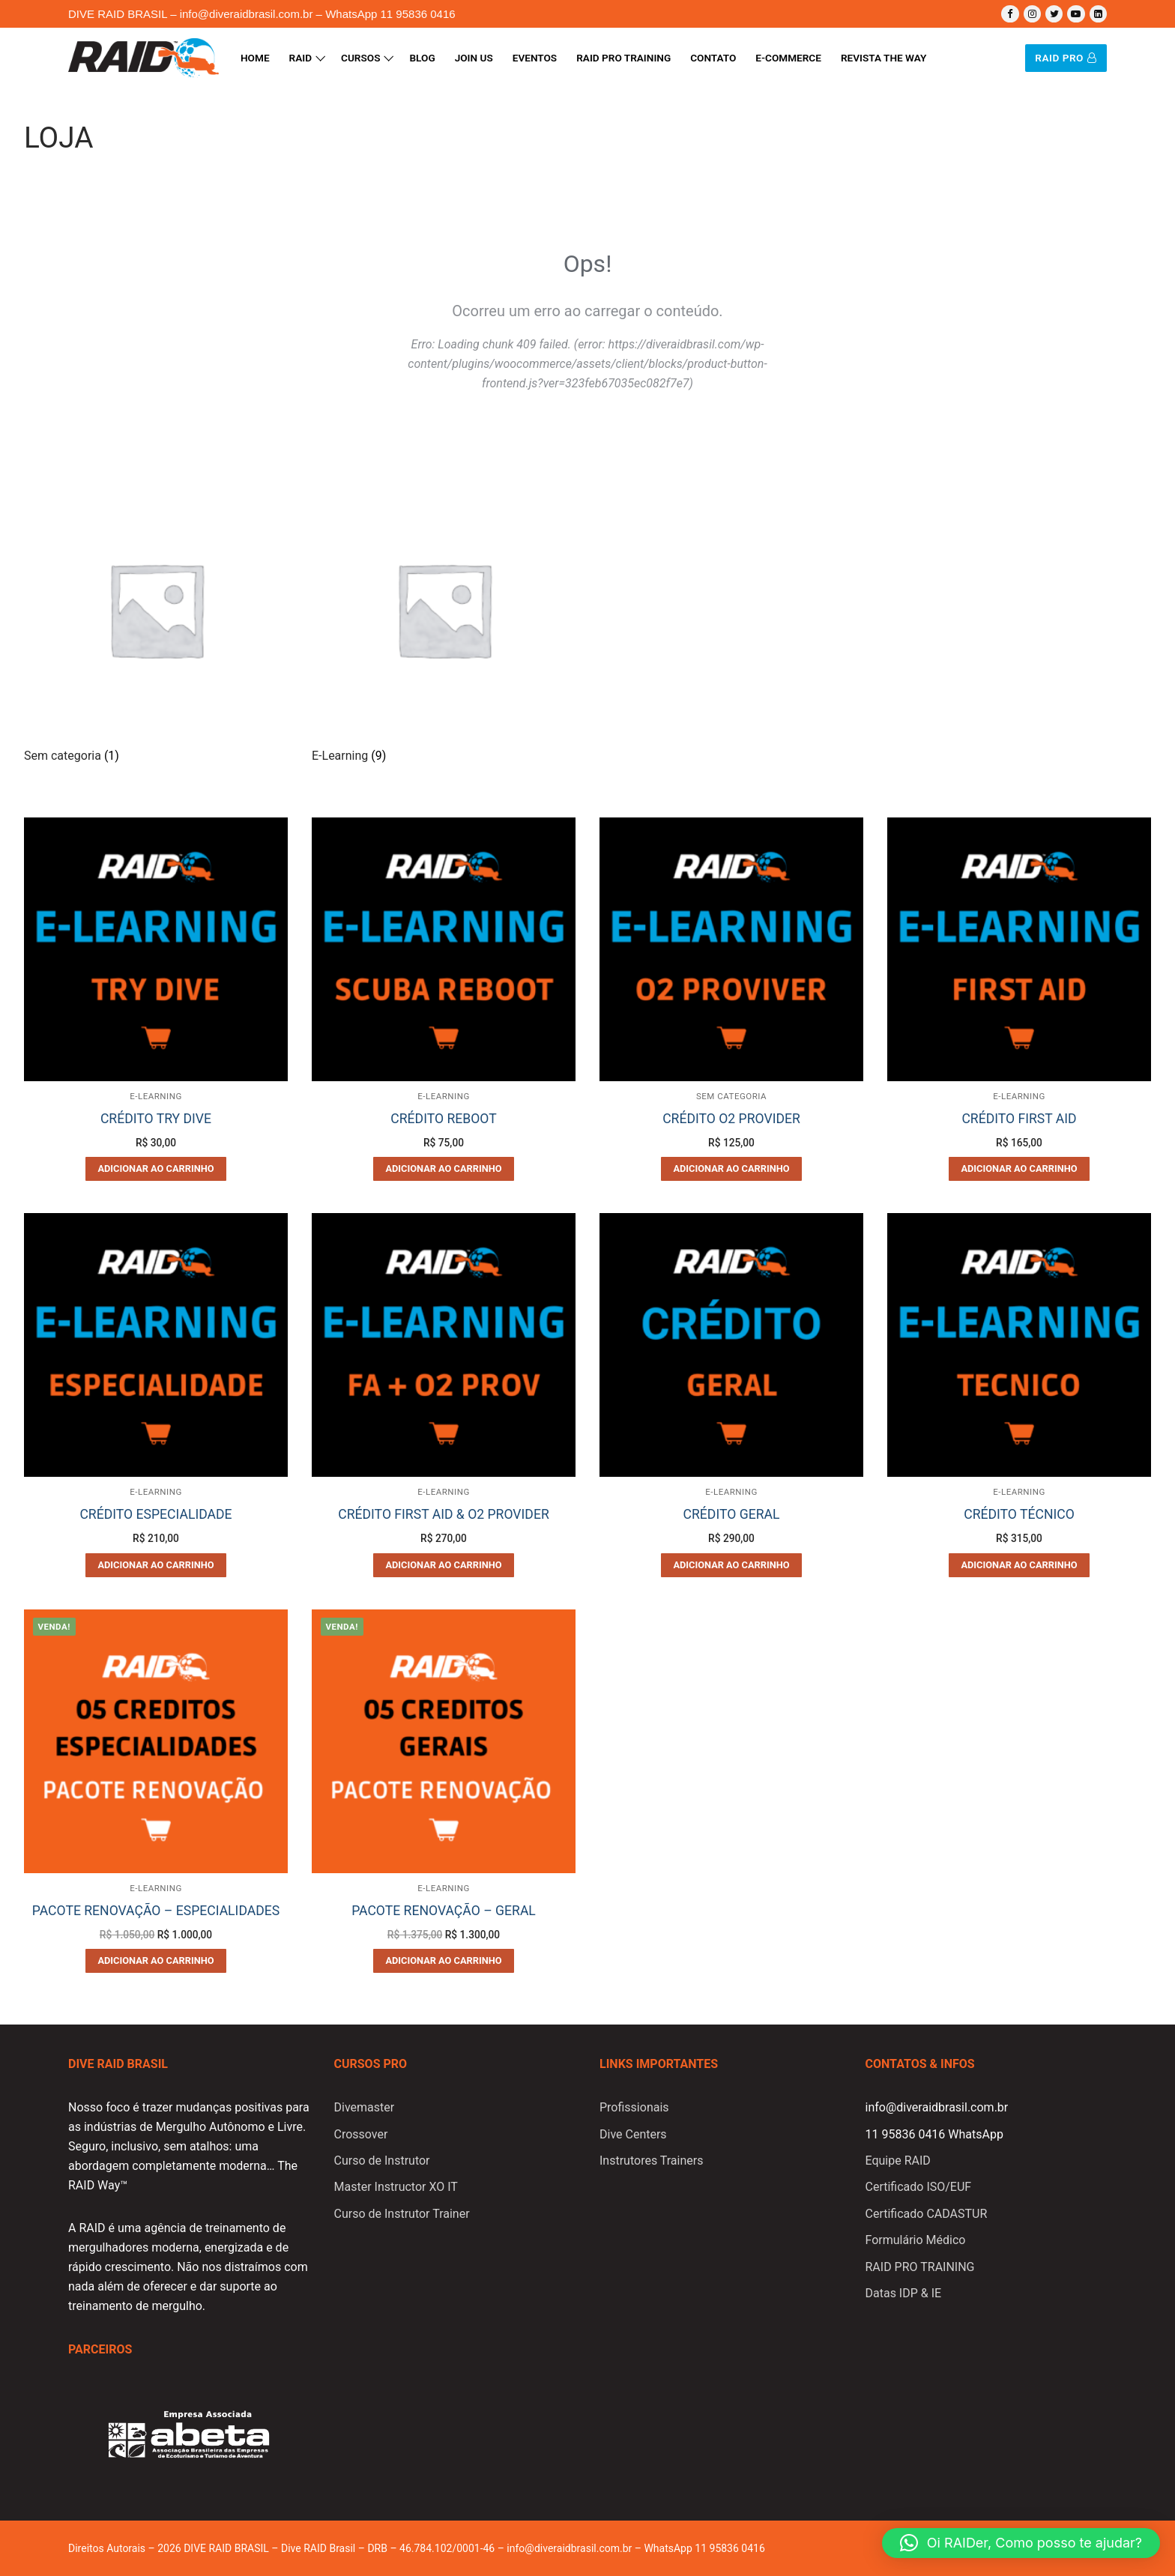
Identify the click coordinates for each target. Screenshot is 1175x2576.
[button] (1021, 2543)
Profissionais (634, 2107)
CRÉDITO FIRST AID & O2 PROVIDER (443, 1514)
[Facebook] (1009, 13)
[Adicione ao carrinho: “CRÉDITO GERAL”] (731, 1565)
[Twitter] (1054, 13)
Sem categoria (731, 1096)
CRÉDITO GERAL (731, 1514)
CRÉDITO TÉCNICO (1019, 1514)
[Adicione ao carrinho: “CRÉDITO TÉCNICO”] (1019, 1565)
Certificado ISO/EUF (919, 2187)
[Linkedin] (1098, 13)
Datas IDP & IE (904, 2293)
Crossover (361, 2134)
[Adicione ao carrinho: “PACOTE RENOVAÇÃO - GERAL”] (443, 1961)
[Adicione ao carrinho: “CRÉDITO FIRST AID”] (1019, 1169)
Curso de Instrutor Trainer (402, 2214)
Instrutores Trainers (651, 2160)
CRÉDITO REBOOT (443, 1118)
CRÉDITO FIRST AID (1018, 1118)
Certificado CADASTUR (927, 2214)
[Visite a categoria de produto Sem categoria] (156, 623)
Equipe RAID (898, 2160)
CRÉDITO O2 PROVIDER (731, 1118)
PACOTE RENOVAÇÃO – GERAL (443, 1910)
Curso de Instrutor (382, 2160)
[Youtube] (1075, 13)
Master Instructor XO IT (396, 2187)
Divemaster (364, 2107)
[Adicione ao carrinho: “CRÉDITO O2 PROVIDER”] (731, 1169)
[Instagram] (1032, 13)
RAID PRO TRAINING (920, 2267)
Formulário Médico (916, 2240)
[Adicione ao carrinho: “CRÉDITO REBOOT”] (443, 1169)
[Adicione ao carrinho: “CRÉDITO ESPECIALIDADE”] (155, 1565)
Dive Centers (633, 2134)
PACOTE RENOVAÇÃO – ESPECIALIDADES (156, 1910)
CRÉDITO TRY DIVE (155, 1118)
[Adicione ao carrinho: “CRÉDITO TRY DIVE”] (155, 1169)
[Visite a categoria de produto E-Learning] (444, 623)
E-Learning (156, 1096)
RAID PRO (1065, 58)
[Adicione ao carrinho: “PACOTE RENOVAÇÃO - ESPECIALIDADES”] (155, 1961)
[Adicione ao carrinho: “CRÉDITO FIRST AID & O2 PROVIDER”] (443, 1565)
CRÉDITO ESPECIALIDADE (155, 1514)
